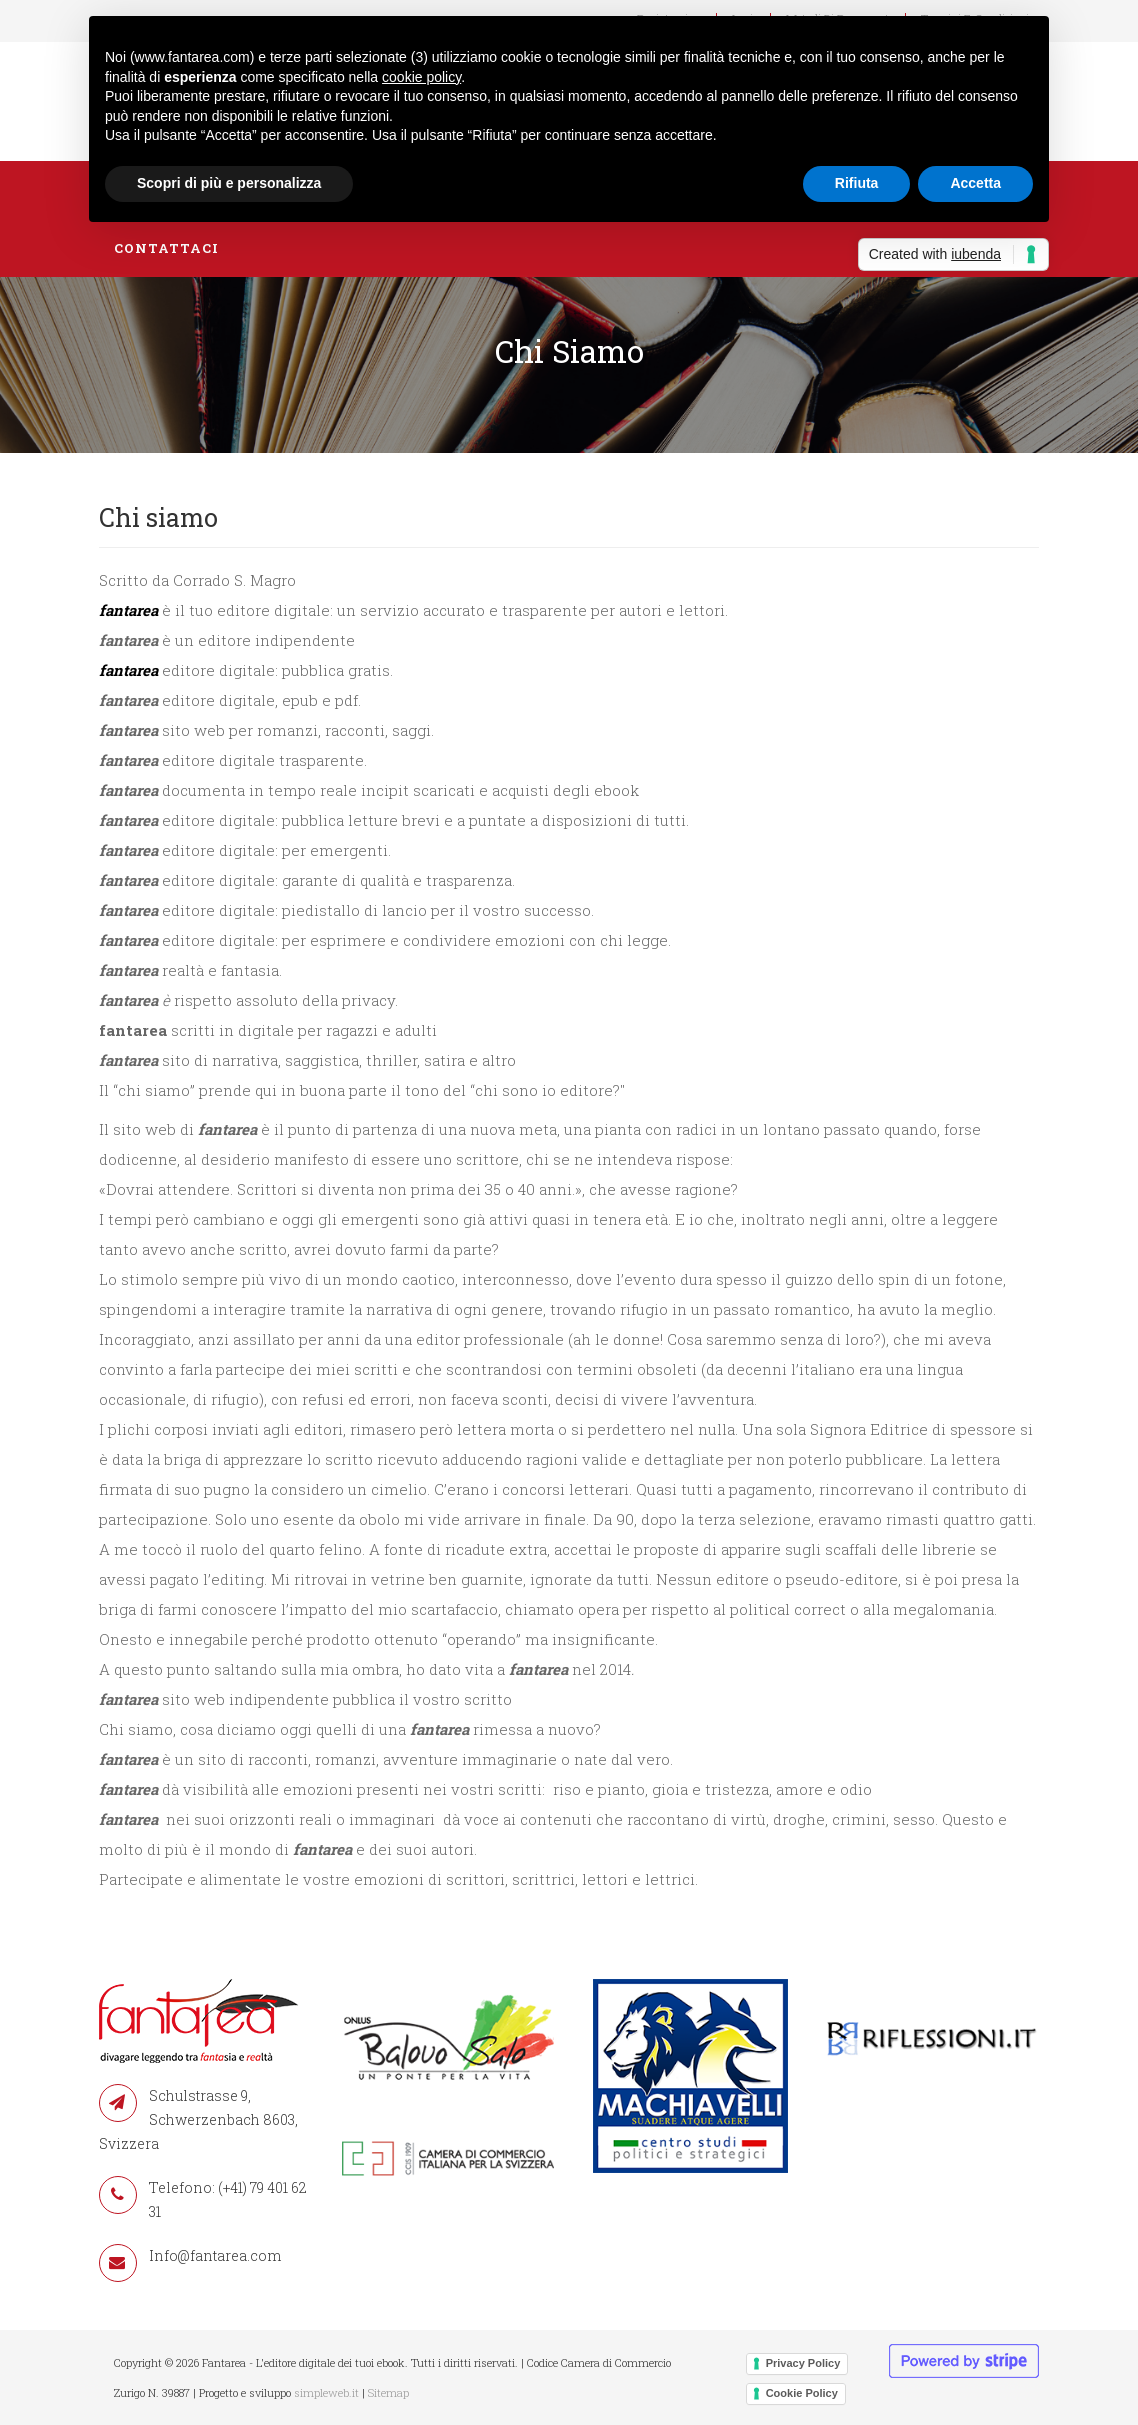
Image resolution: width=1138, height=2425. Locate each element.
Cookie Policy (802, 2393)
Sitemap (388, 2392)
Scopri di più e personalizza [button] (229, 183)
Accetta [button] (975, 183)
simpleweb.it (326, 2392)
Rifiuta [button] (857, 183)
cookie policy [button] (421, 77)
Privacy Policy (803, 2363)
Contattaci (166, 248)
